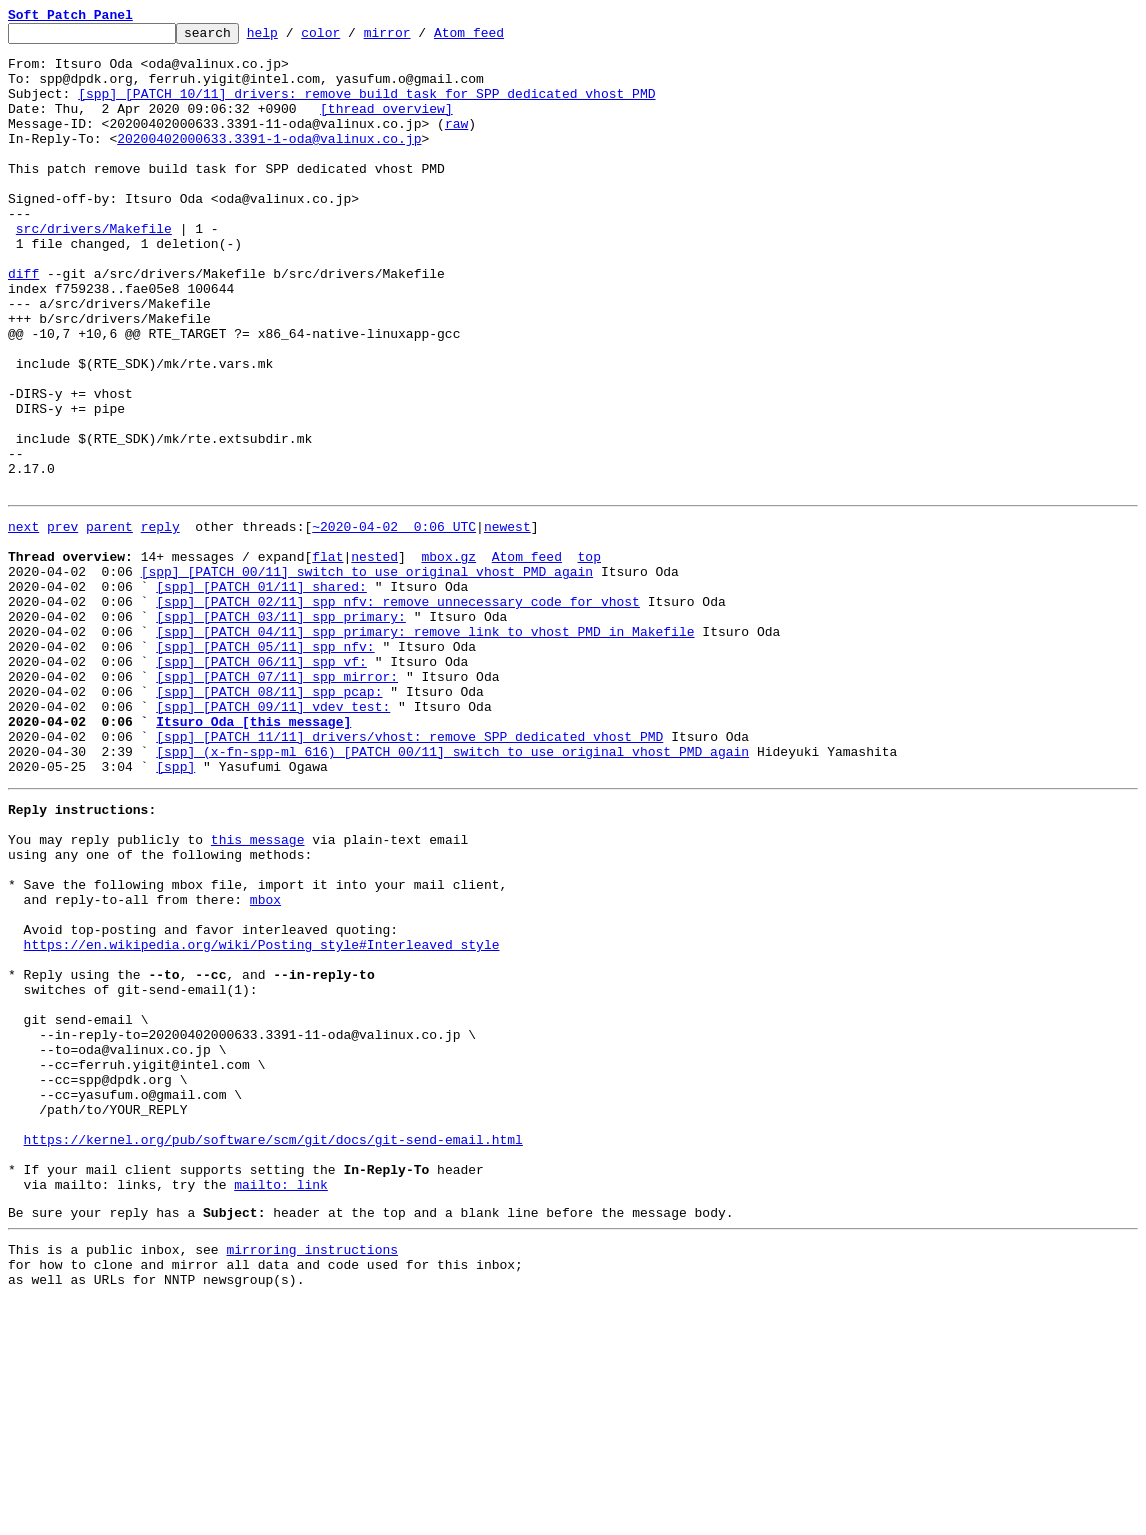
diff (23, 324)
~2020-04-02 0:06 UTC (394, 622)
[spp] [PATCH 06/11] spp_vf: (261, 784)
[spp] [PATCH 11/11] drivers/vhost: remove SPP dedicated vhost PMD (409, 874)
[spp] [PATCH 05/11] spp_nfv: (265, 766)
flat (327, 658)
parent (109, 622)
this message (258, 992)
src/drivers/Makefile (94, 270)
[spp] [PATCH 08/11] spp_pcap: (269, 820)
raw (456, 144)
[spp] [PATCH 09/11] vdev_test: (273, 838)
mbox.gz (448, 658)
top (588, 658)
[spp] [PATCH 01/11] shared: (261, 694)
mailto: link (281, 1406)
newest (507, 622)
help (293, 38)
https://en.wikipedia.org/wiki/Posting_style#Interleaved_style (262, 1118)
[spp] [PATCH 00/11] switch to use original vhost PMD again (367, 676)
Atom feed (500, 38)
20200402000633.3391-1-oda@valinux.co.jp (269, 162)
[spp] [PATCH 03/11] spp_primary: (281, 730)
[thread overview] (386, 126)
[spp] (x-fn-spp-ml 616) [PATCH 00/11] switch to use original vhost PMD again (452, 892)
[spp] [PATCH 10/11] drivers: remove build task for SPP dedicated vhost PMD (366, 108)
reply (160, 622)
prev (62, 622)
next (23, 622)
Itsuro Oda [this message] (253, 856)
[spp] (175, 910)
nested (374, 658)
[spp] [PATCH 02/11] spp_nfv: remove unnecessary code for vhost (398, 712)
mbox (265, 1064)
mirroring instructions (312, 1477)
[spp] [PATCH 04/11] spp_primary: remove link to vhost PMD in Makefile (425, 748)
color (351, 38)
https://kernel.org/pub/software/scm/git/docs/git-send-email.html (273, 1352)
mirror (418, 38)
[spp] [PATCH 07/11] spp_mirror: (277, 802)
